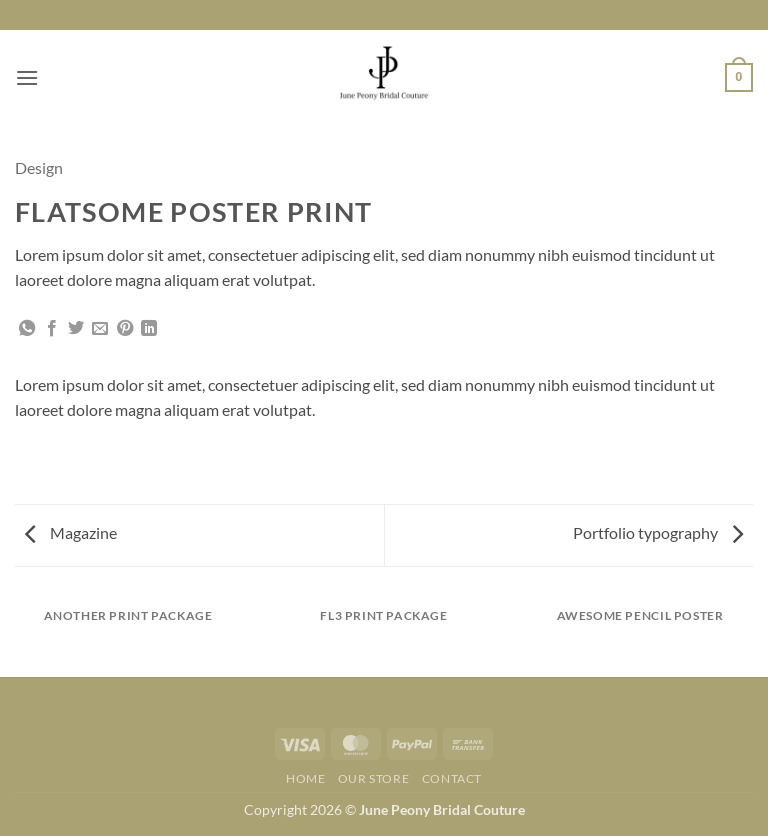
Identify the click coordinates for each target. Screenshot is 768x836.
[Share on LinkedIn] (149, 329)
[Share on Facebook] (52, 329)
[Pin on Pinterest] (125, 329)
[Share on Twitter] (76, 329)
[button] (27, 77)
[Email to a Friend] (100, 329)
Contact (452, 778)
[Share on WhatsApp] (27, 329)
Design (39, 167)
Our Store (374, 778)
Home (305, 778)
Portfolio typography (658, 532)
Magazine (71, 532)
